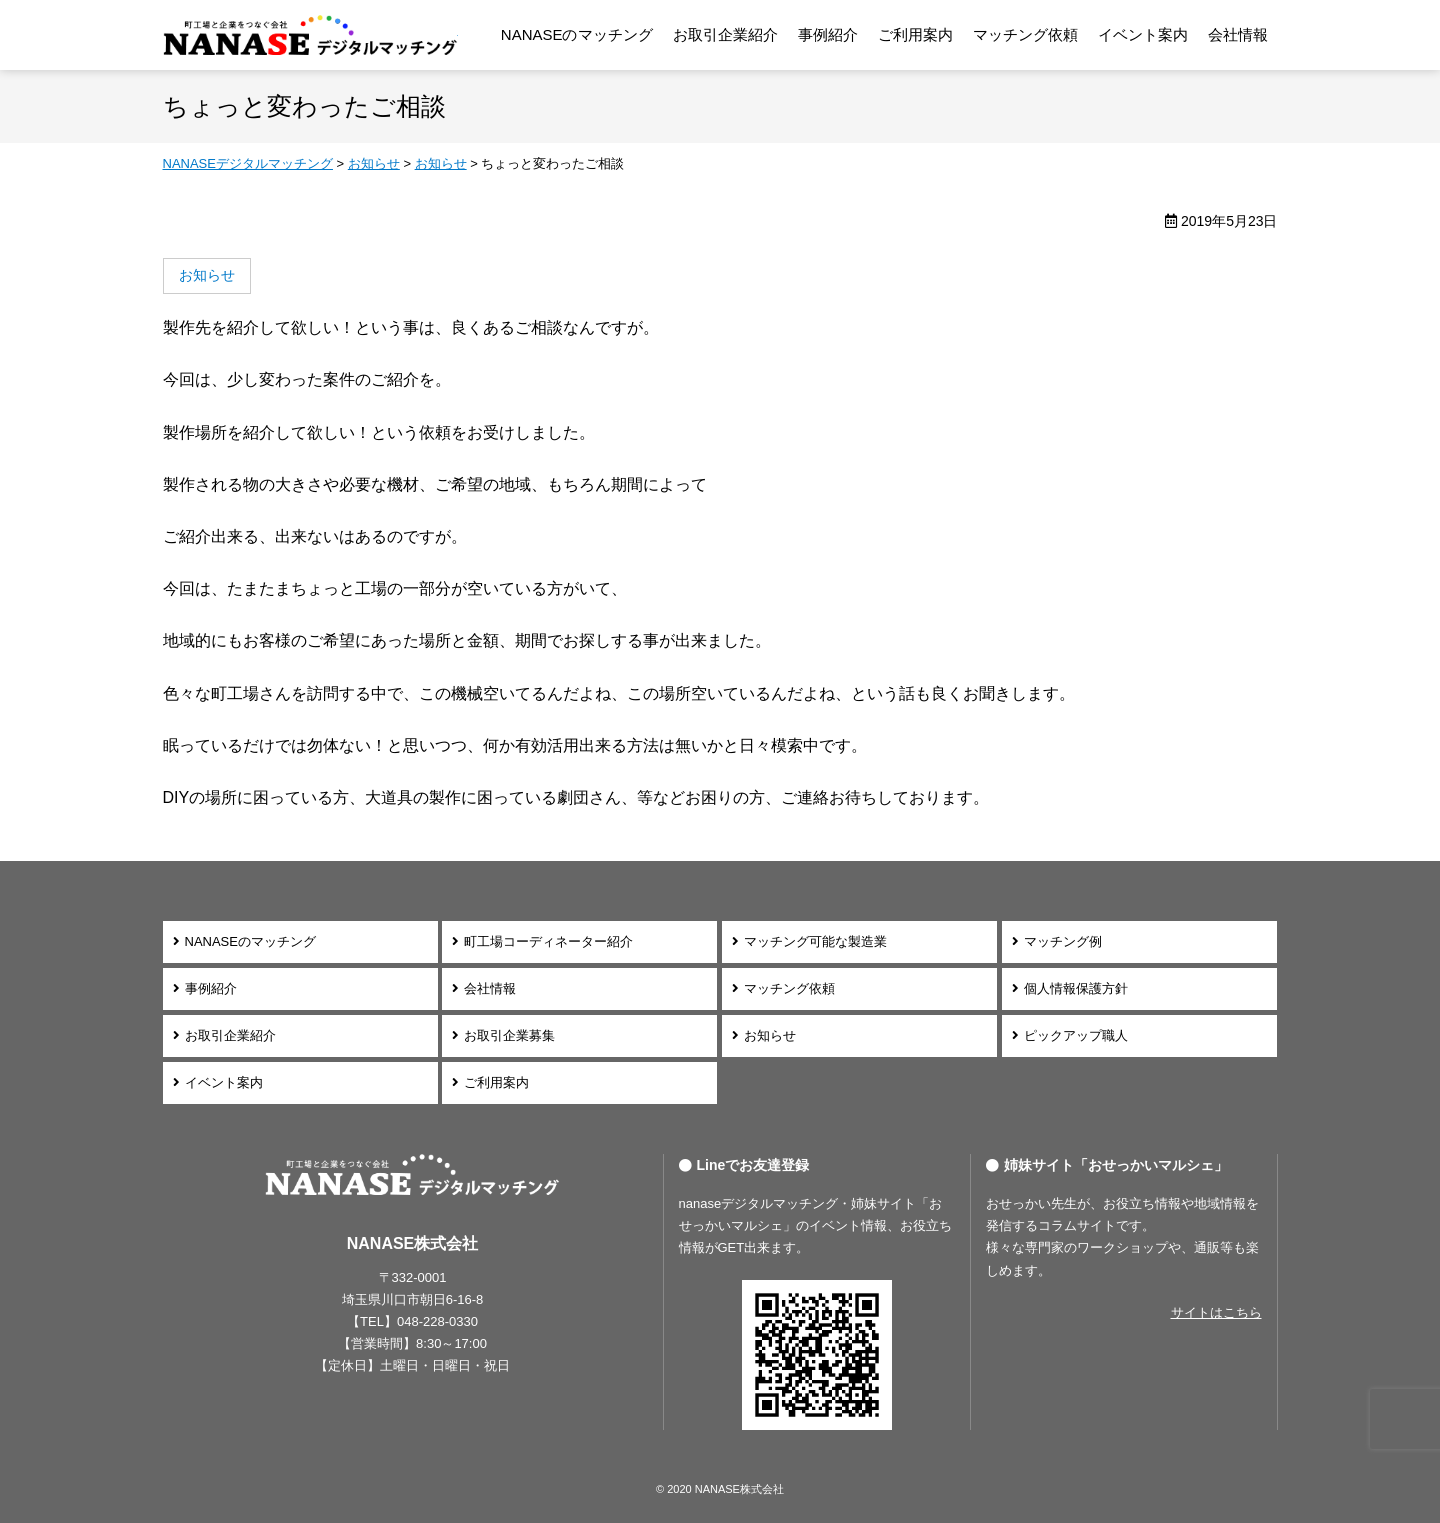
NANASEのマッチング (577, 34)
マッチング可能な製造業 (815, 941)
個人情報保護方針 (1076, 988)
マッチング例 (1063, 941)
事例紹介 (828, 34)
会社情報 (1238, 34)
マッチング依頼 (1025, 34)
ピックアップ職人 (1076, 1035)
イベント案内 (1143, 34)
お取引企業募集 (509, 1035)
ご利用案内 (915, 34)
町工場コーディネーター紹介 (548, 941)
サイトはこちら (1216, 1312)
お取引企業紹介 (725, 34)
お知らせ (770, 1035)
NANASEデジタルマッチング (310, 35)
